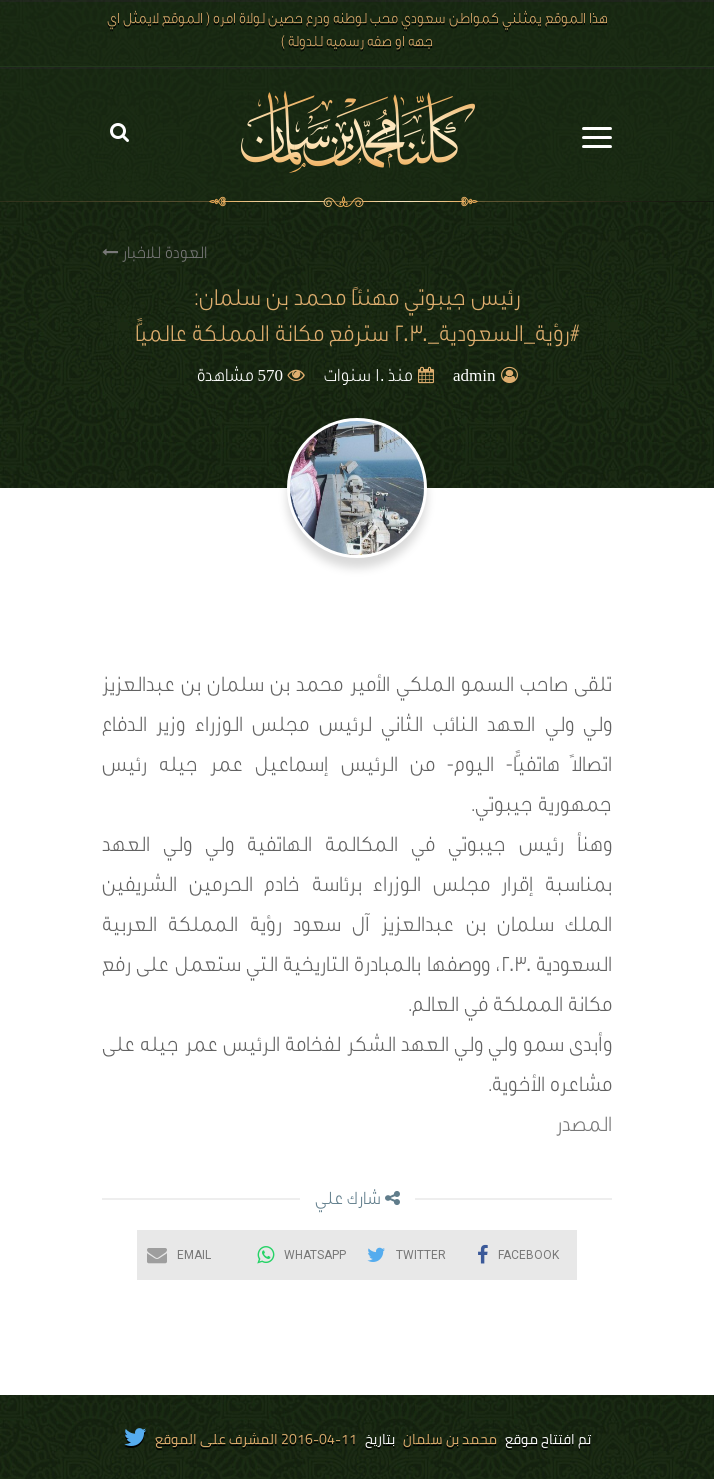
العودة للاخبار (154, 253)
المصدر (584, 1128)
